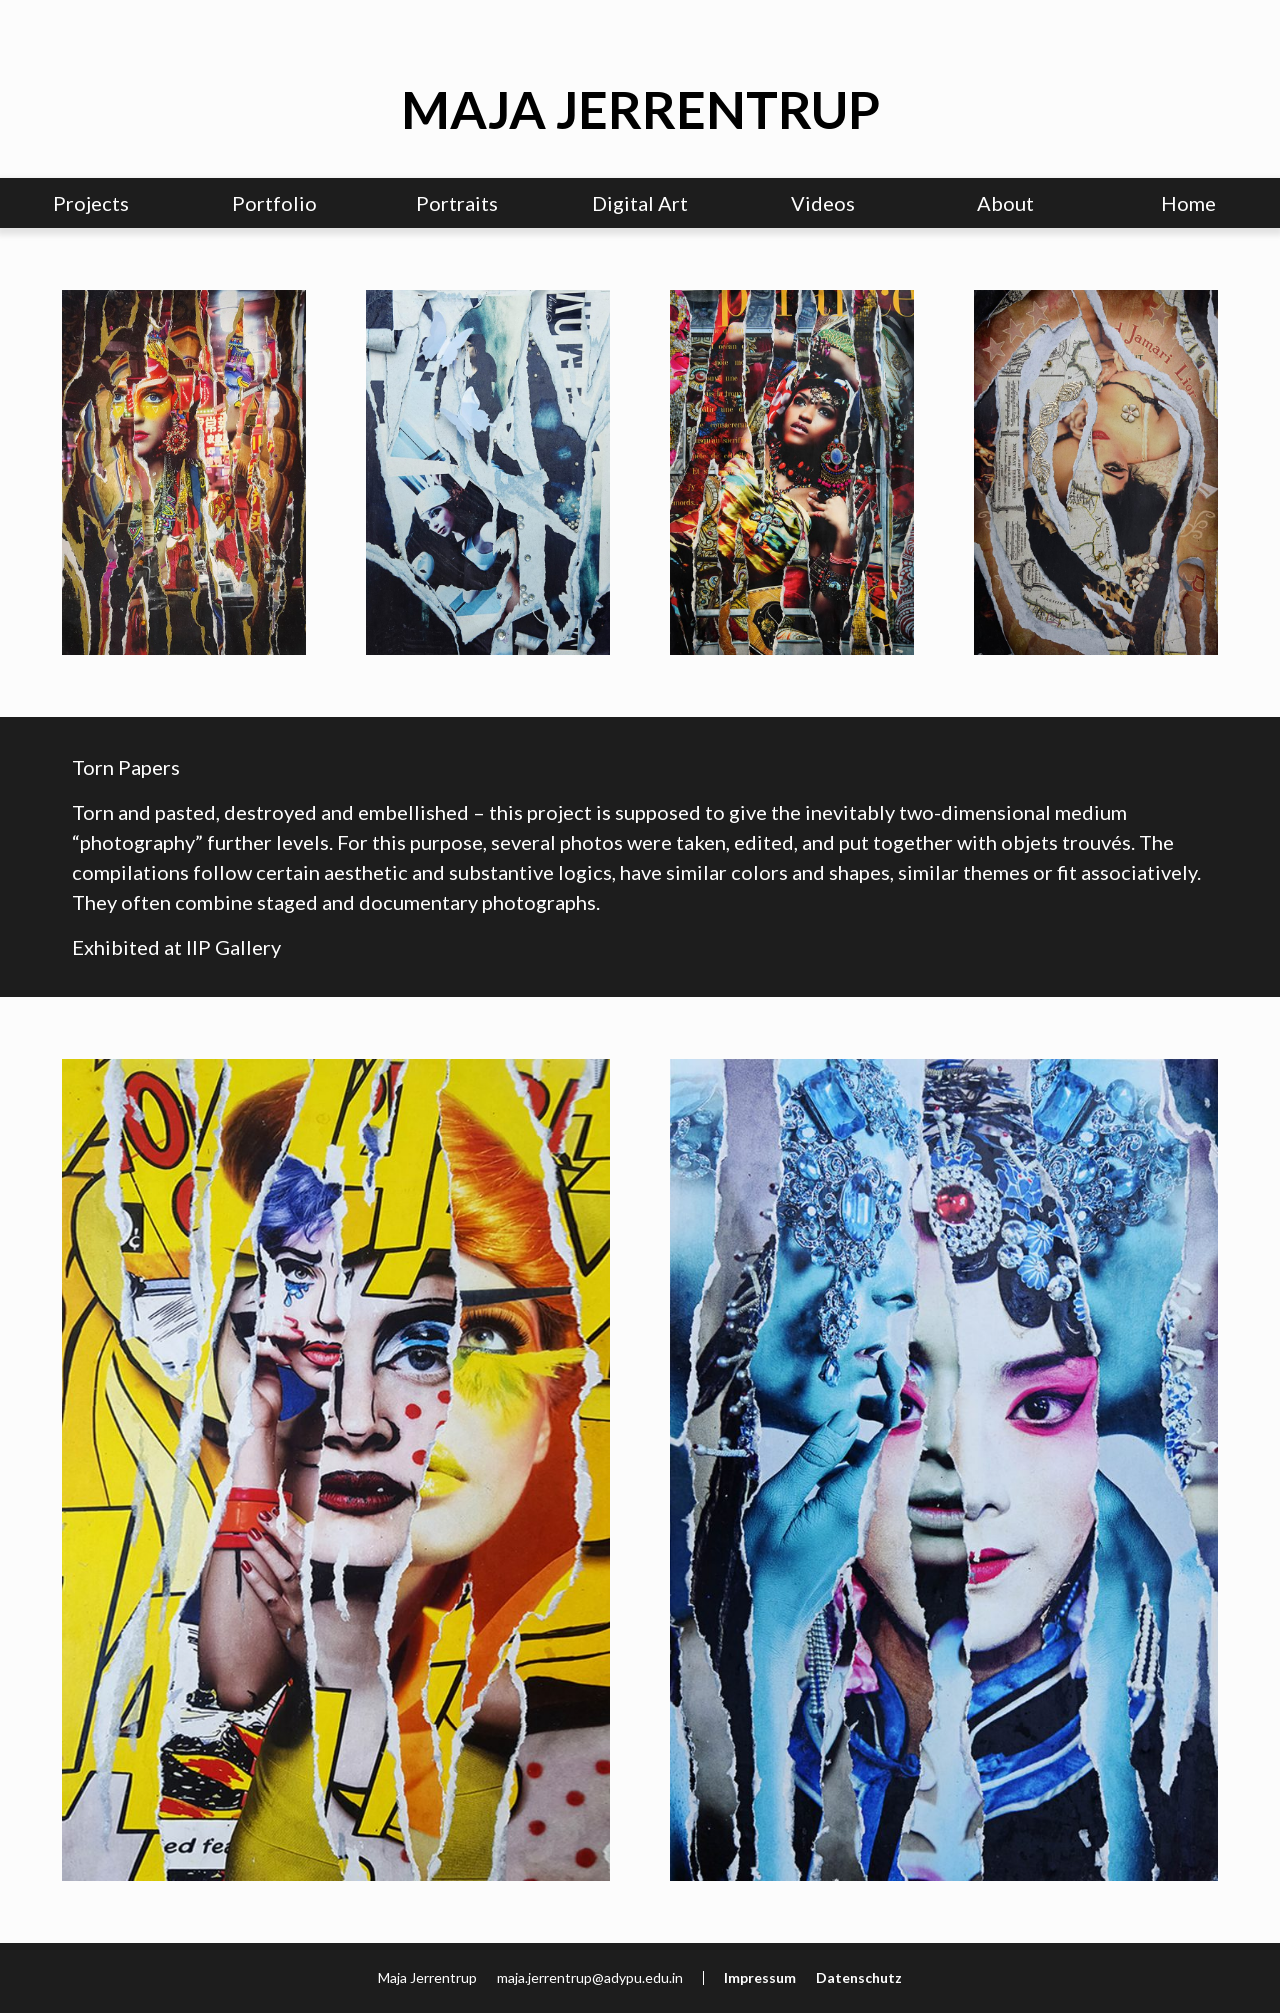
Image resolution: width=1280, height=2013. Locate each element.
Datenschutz (859, 1977)
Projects (91, 203)
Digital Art (640, 203)
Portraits (457, 203)
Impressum (760, 1977)
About (1005, 203)
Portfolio (274, 203)
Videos (823, 203)
